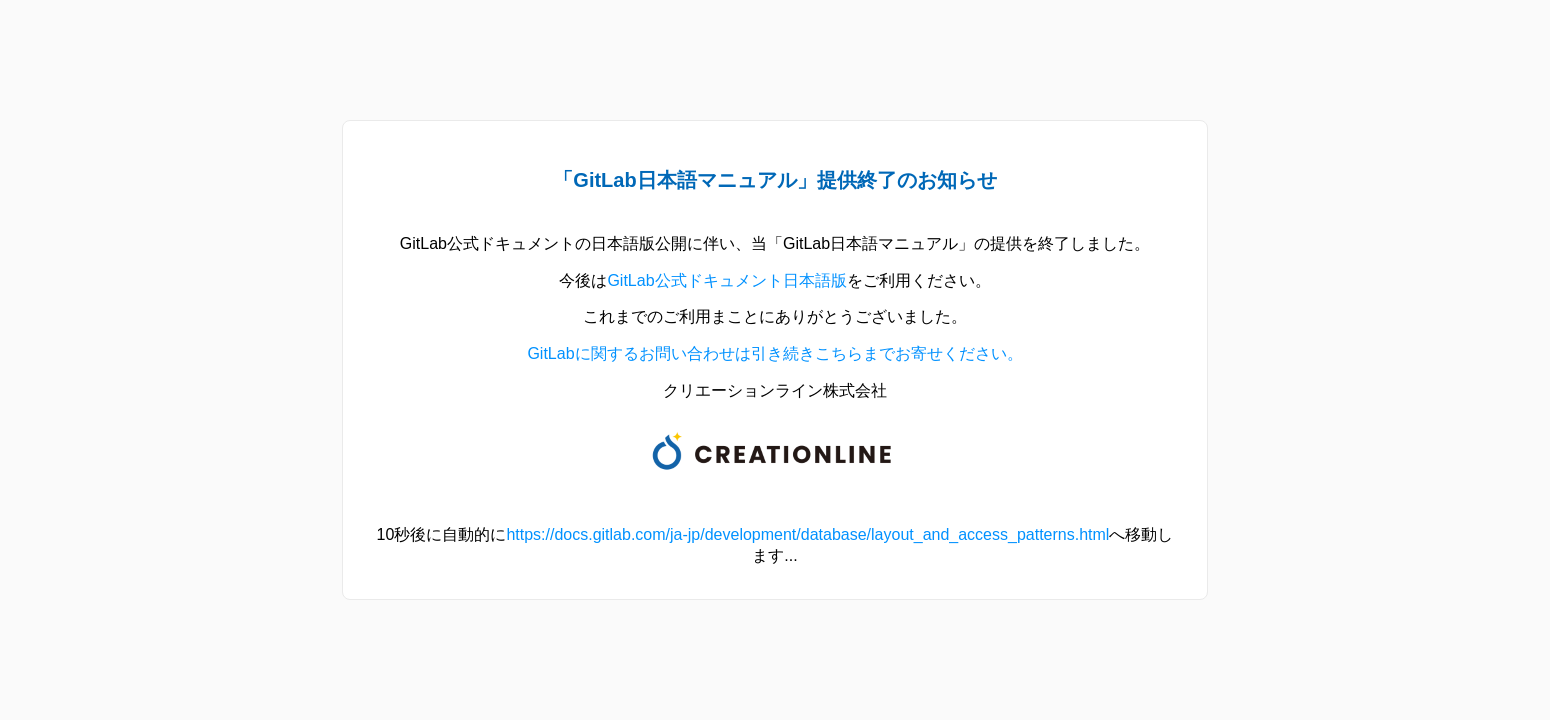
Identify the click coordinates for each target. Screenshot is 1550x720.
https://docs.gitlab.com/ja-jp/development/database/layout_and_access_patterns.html (807, 534)
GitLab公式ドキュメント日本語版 (726, 280)
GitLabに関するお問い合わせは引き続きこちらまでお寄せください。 (774, 353)
